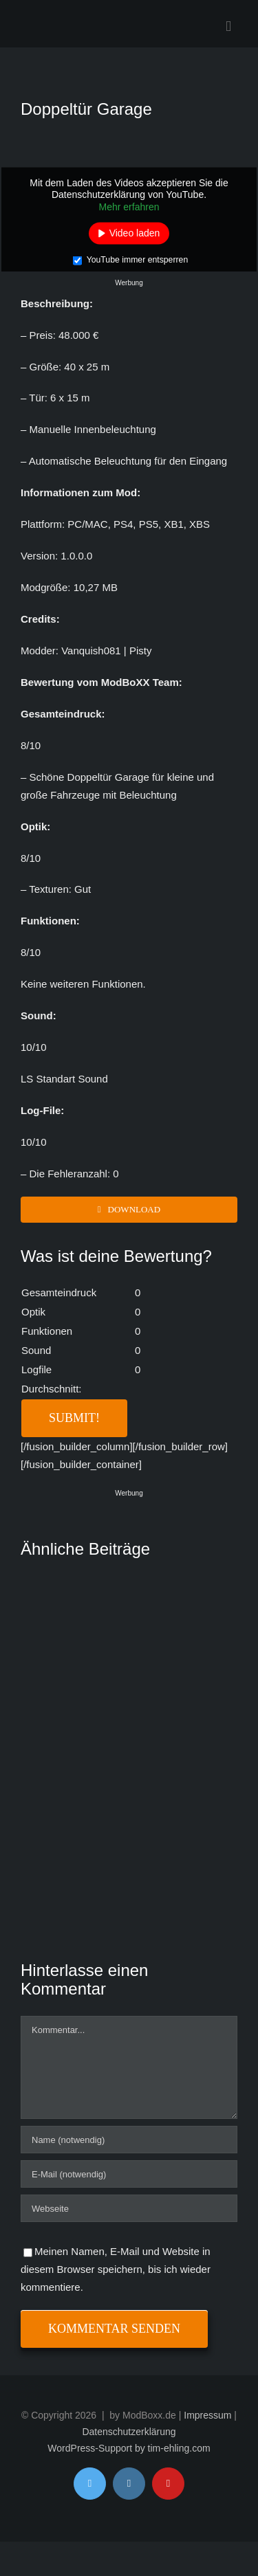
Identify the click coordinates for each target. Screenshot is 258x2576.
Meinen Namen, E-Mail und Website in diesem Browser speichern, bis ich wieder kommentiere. (116, 2269)
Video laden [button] (134, 232)
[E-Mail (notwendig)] (129, 2174)
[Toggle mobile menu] (228, 26)
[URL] (129, 2208)
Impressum (207, 2415)
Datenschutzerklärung (128, 2431)
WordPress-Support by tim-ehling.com (128, 2448)
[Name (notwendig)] (129, 2139)
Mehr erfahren (129, 206)
